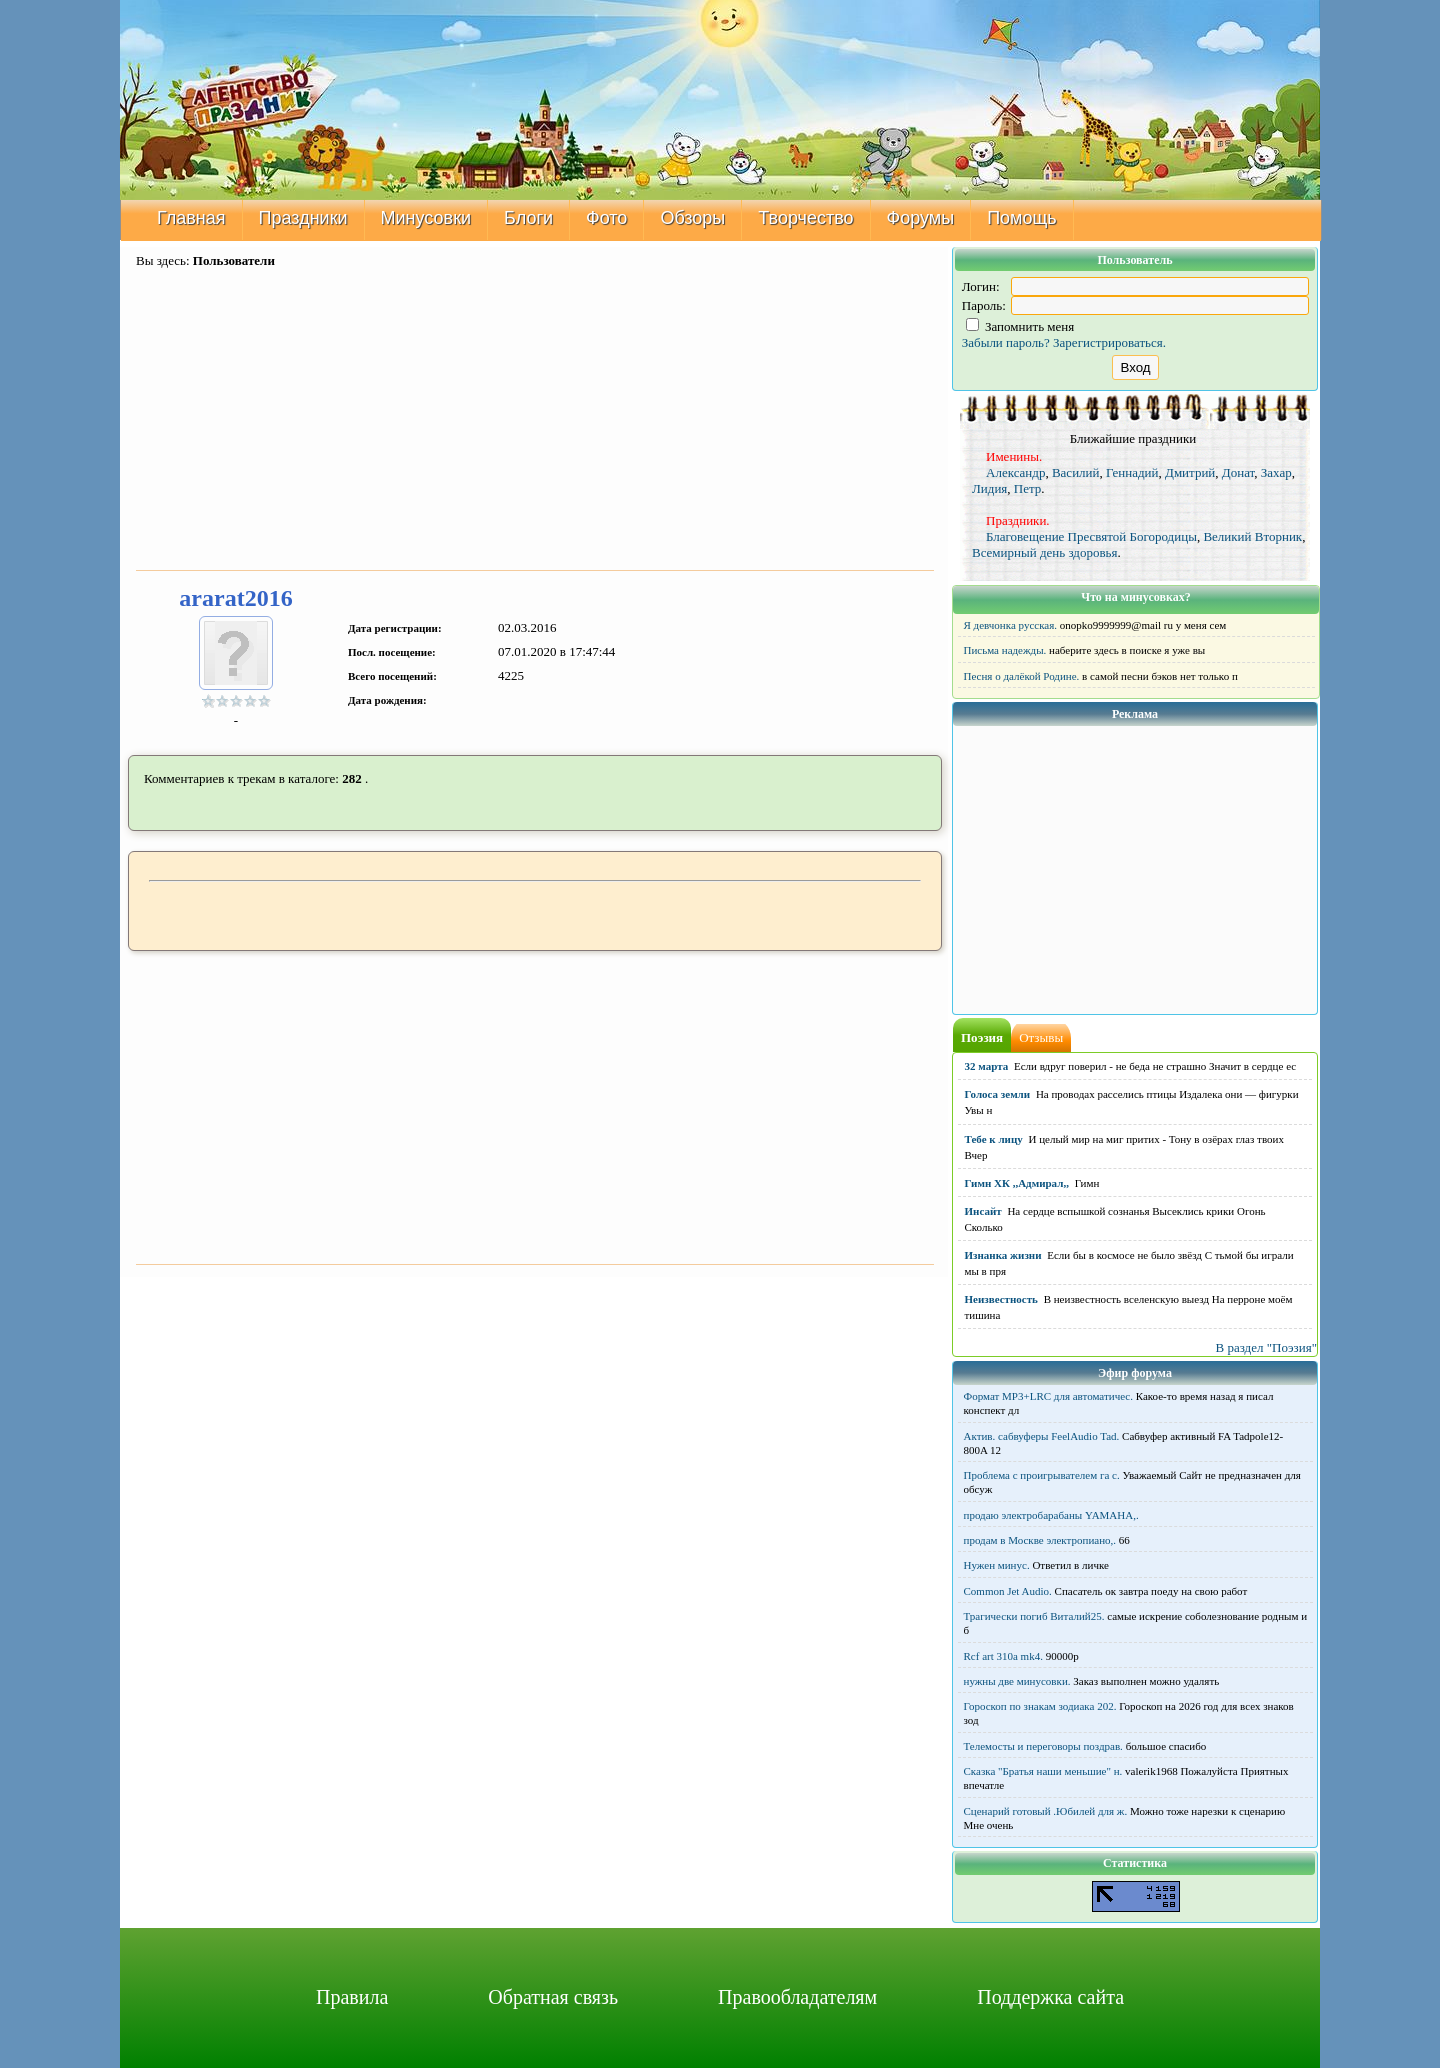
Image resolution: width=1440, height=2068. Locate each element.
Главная (191, 218)
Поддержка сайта (1050, 1997)
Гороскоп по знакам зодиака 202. (1040, 1706)
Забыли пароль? (1006, 342)
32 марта (987, 1066)
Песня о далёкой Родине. (1022, 676)
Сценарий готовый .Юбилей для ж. (1046, 1811)
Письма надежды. (1005, 650)
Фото (606, 218)
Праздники (303, 218)
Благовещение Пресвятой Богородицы (1091, 536)
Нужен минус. (997, 1565)
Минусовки (426, 218)
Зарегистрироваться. (1109, 342)
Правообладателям (797, 1997)
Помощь (1022, 218)
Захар (1276, 472)
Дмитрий (1190, 472)
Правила (352, 1997)
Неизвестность (1001, 1299)
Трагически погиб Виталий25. (1034, 1616)
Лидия (989, 488)
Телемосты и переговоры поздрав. (1043, 1746)
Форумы (921, 218)
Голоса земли (998, 1094)
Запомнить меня (1020, 326)
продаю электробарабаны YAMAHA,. (1051, 1515)
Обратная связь (553, 1997)
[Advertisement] (535, 421)
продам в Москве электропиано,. (1040, 1540)
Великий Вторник (1252, 536)
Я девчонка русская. (1011, 625)
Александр (1015, 472)
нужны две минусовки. (1017, 1681)
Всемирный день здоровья (1045, 552)
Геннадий (1132, 472)
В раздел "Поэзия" (1266, 1347)
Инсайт (983, 1211)
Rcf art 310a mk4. (1003, 1656)
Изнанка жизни (1003, 1255)
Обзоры (692, 218)
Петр (1028, 488)
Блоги (528, 218)
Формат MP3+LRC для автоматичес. (1048, 1396)
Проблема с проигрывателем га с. (1042, 1475)
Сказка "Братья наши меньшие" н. (1043, 1771)
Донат (1238, 472)
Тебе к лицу (994, 1139)
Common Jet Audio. (1008, 1591)
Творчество (805, 218)
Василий (1076, 472)
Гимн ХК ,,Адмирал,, (1017, 1183)
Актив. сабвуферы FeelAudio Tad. (1042, 1436)
